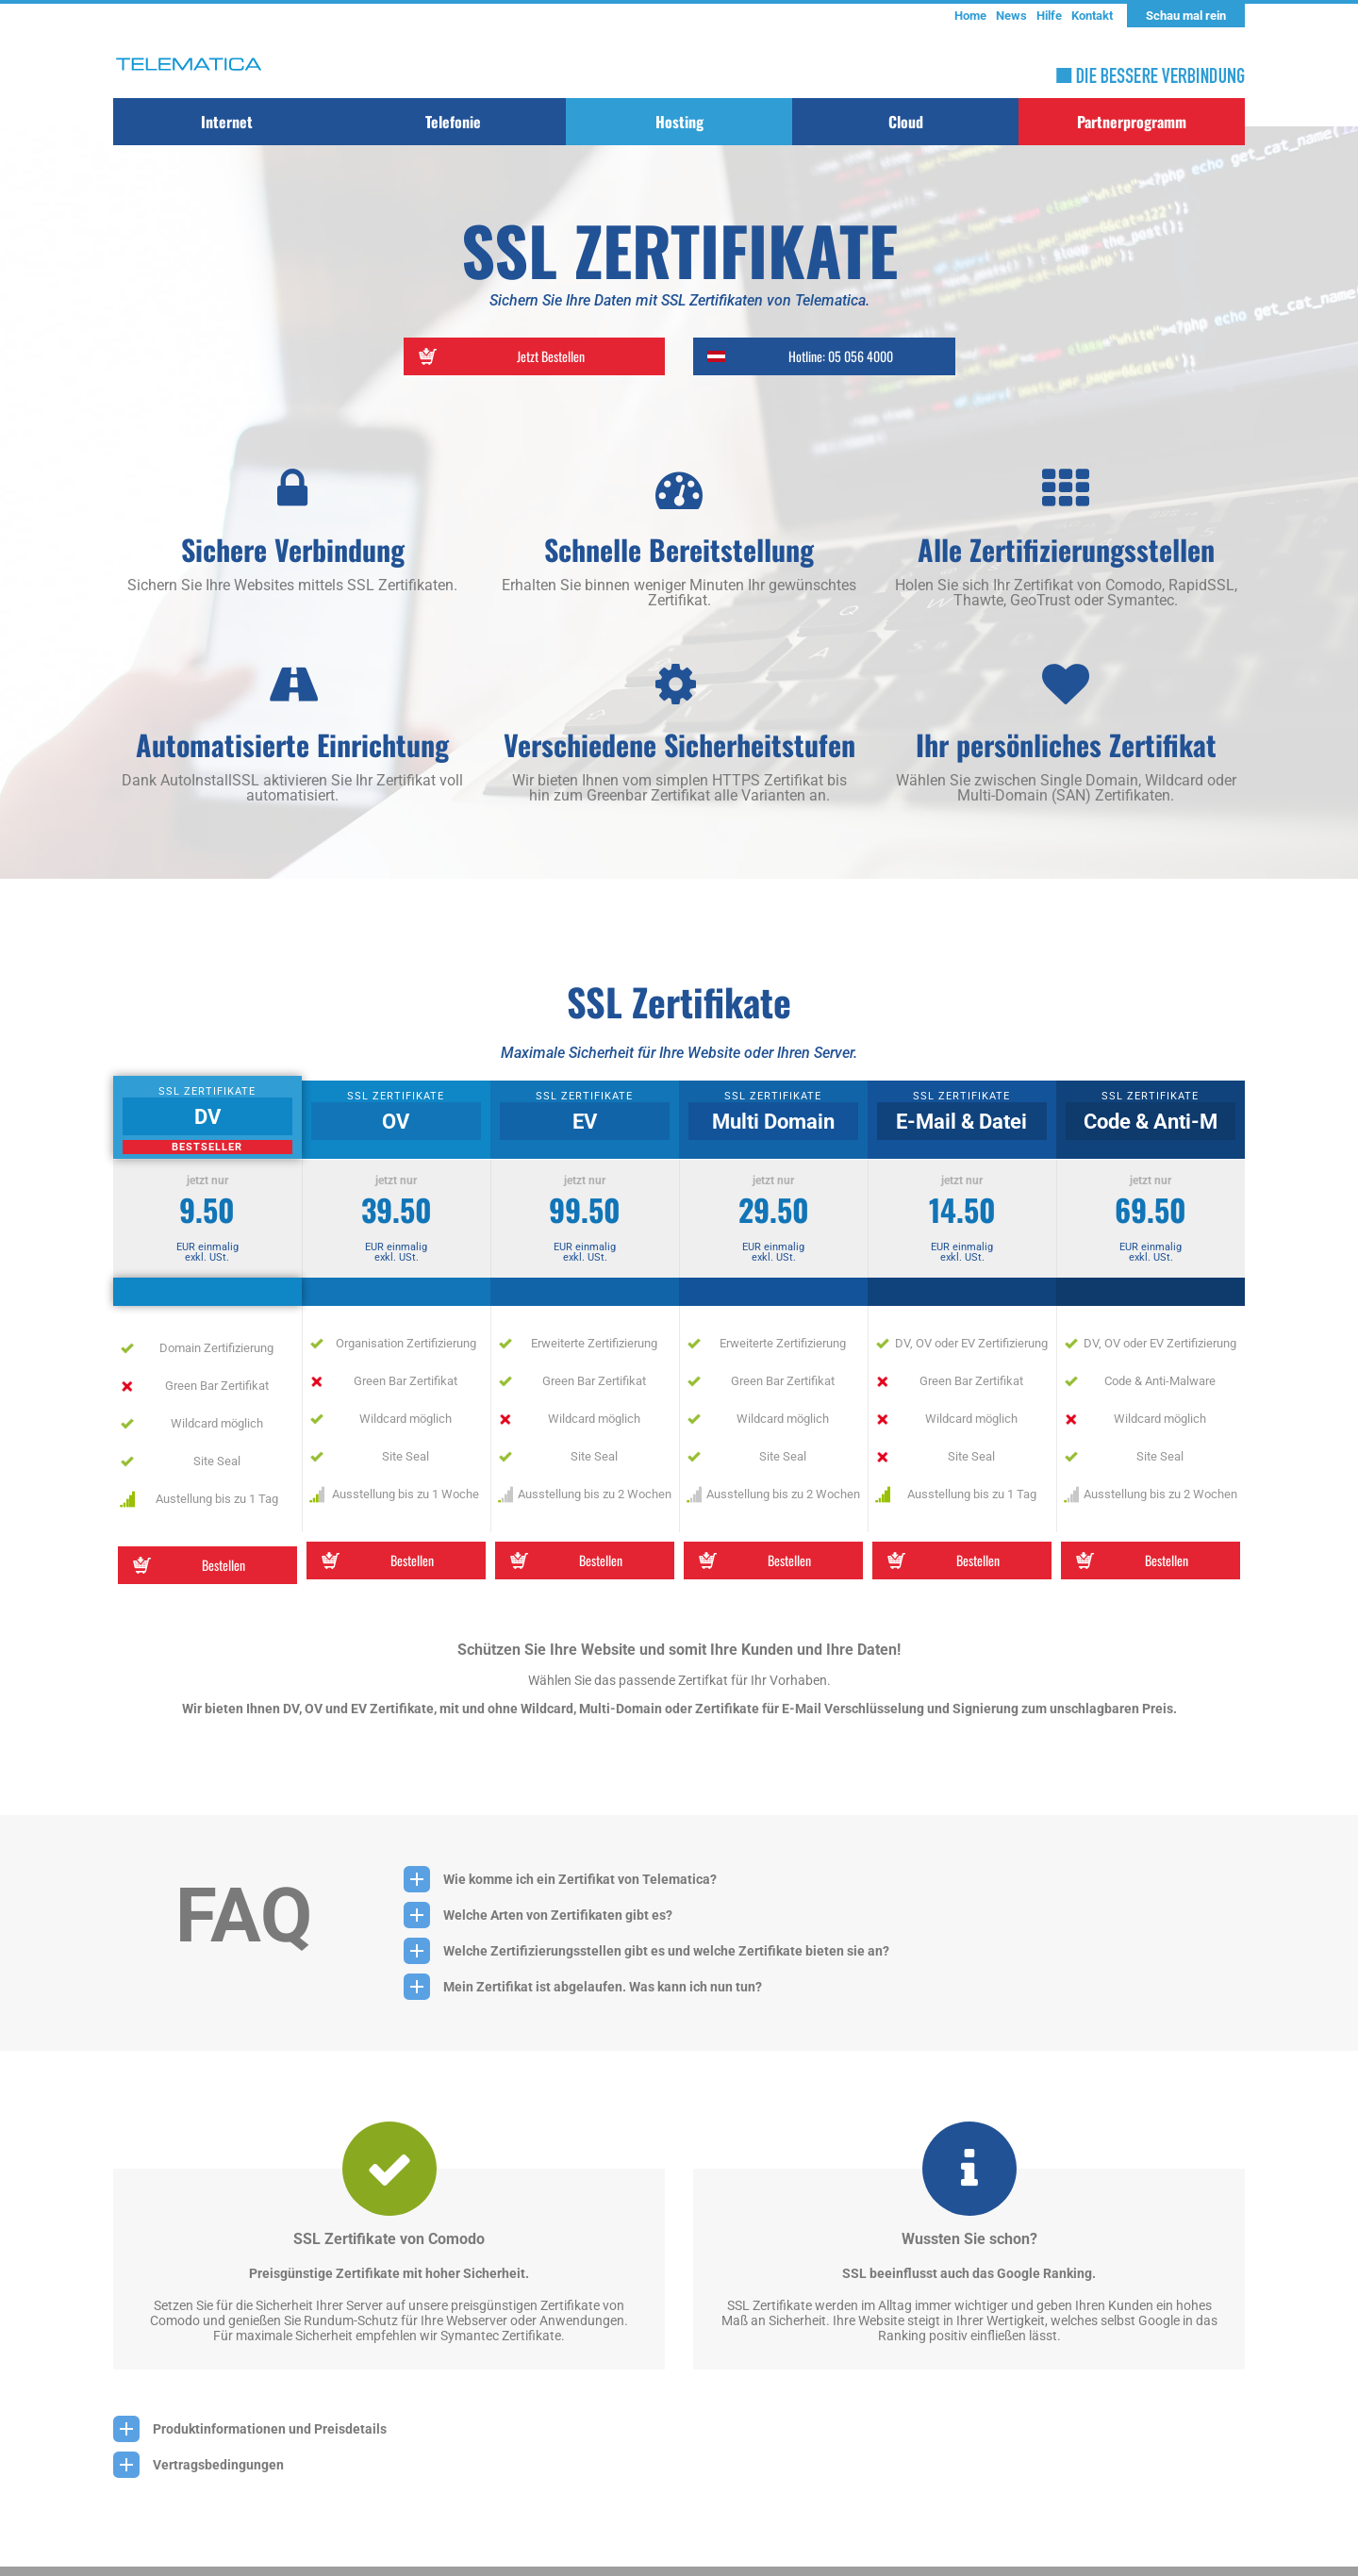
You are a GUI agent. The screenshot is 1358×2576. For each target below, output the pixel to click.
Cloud (905, 121)
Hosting (679, 121)
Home (970, 15)
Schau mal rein (1186, 15)
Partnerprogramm (1131, 121)
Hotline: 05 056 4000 (798, 356)
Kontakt (1092, 15)
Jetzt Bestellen (499, 356)
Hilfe (1049, 15)
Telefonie (453, 121)
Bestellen (186, 1565)
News (1011, 15)
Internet (227, 121)
